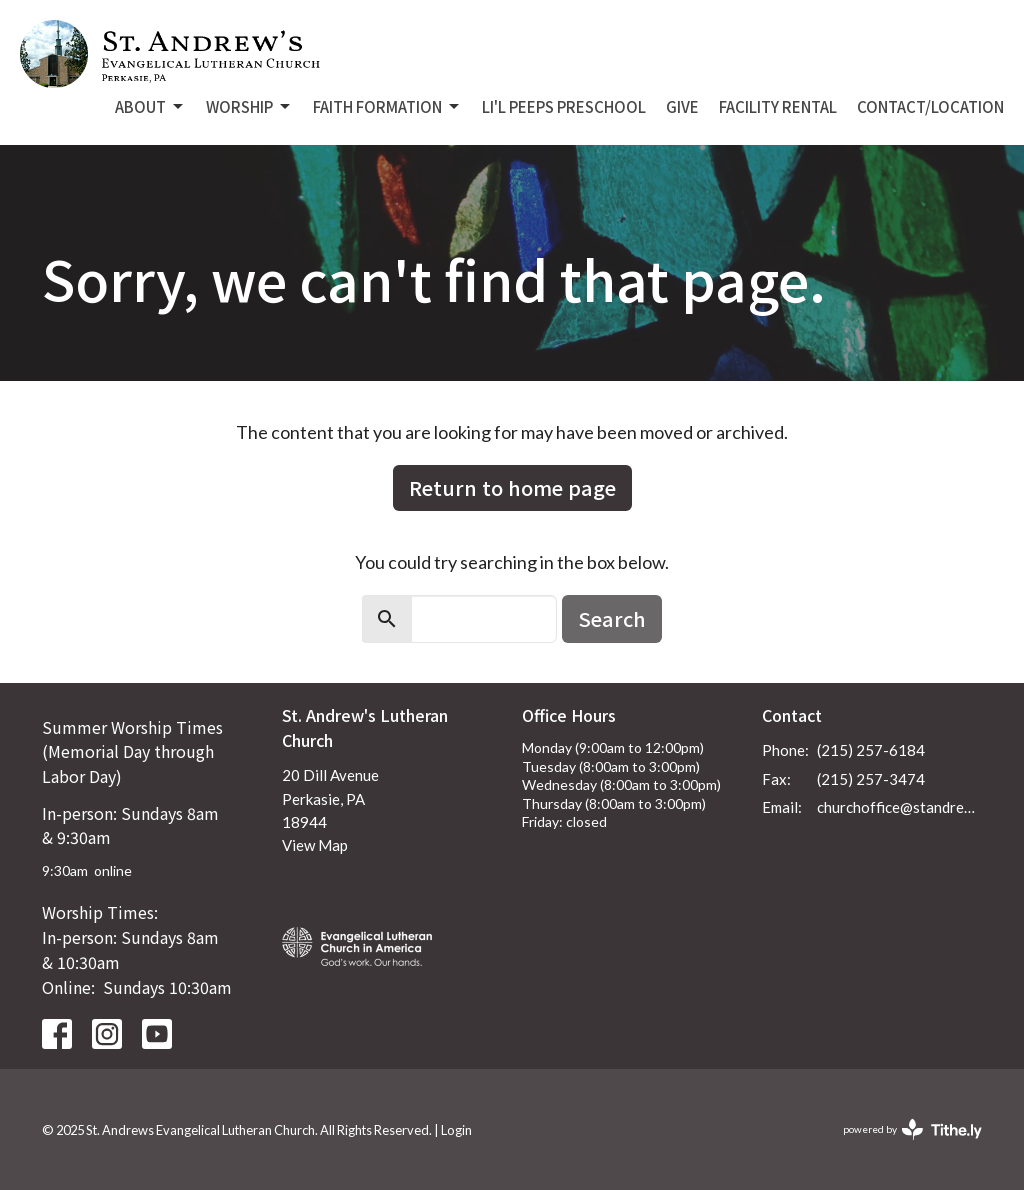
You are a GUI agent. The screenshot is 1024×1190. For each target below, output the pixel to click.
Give (682, 106)
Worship (249, 106)
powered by (912, 1129)
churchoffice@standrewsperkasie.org (899, 807)
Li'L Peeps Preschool (564, 106)
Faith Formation (387, 106)
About (150, 106)
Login (456, 1130)
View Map (315, 845)
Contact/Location (930, 106)
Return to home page (512, 487)
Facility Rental (778, 106)
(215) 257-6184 (871, 750)
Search (612, 618)
